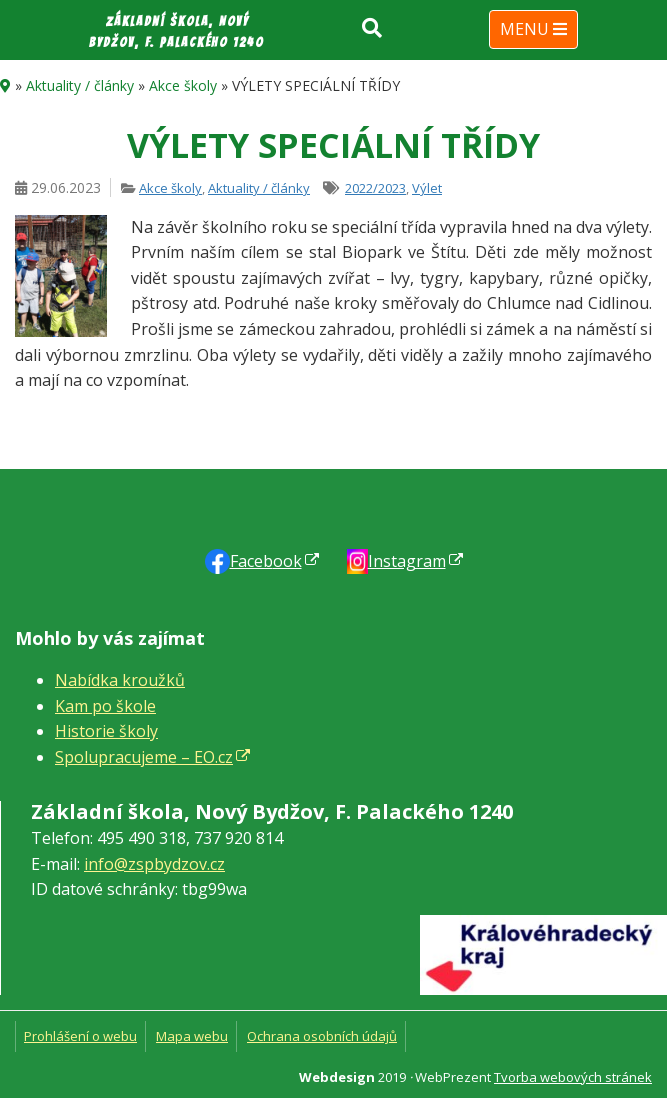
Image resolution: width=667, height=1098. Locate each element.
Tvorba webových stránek (573, 1077)
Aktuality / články (80, 85)
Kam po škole (105, 706)
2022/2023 (375, 188)
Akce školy (183, 85)
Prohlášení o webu (80, 1036)
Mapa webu (192, 1036)
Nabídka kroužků (120, 680)
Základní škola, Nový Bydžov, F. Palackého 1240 (176, 32)
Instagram (407, 561)
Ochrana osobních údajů (322, 1036)
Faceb (266, 561)
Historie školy (106, 731)
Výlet (427, 188)
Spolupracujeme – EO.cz (144, 757)
